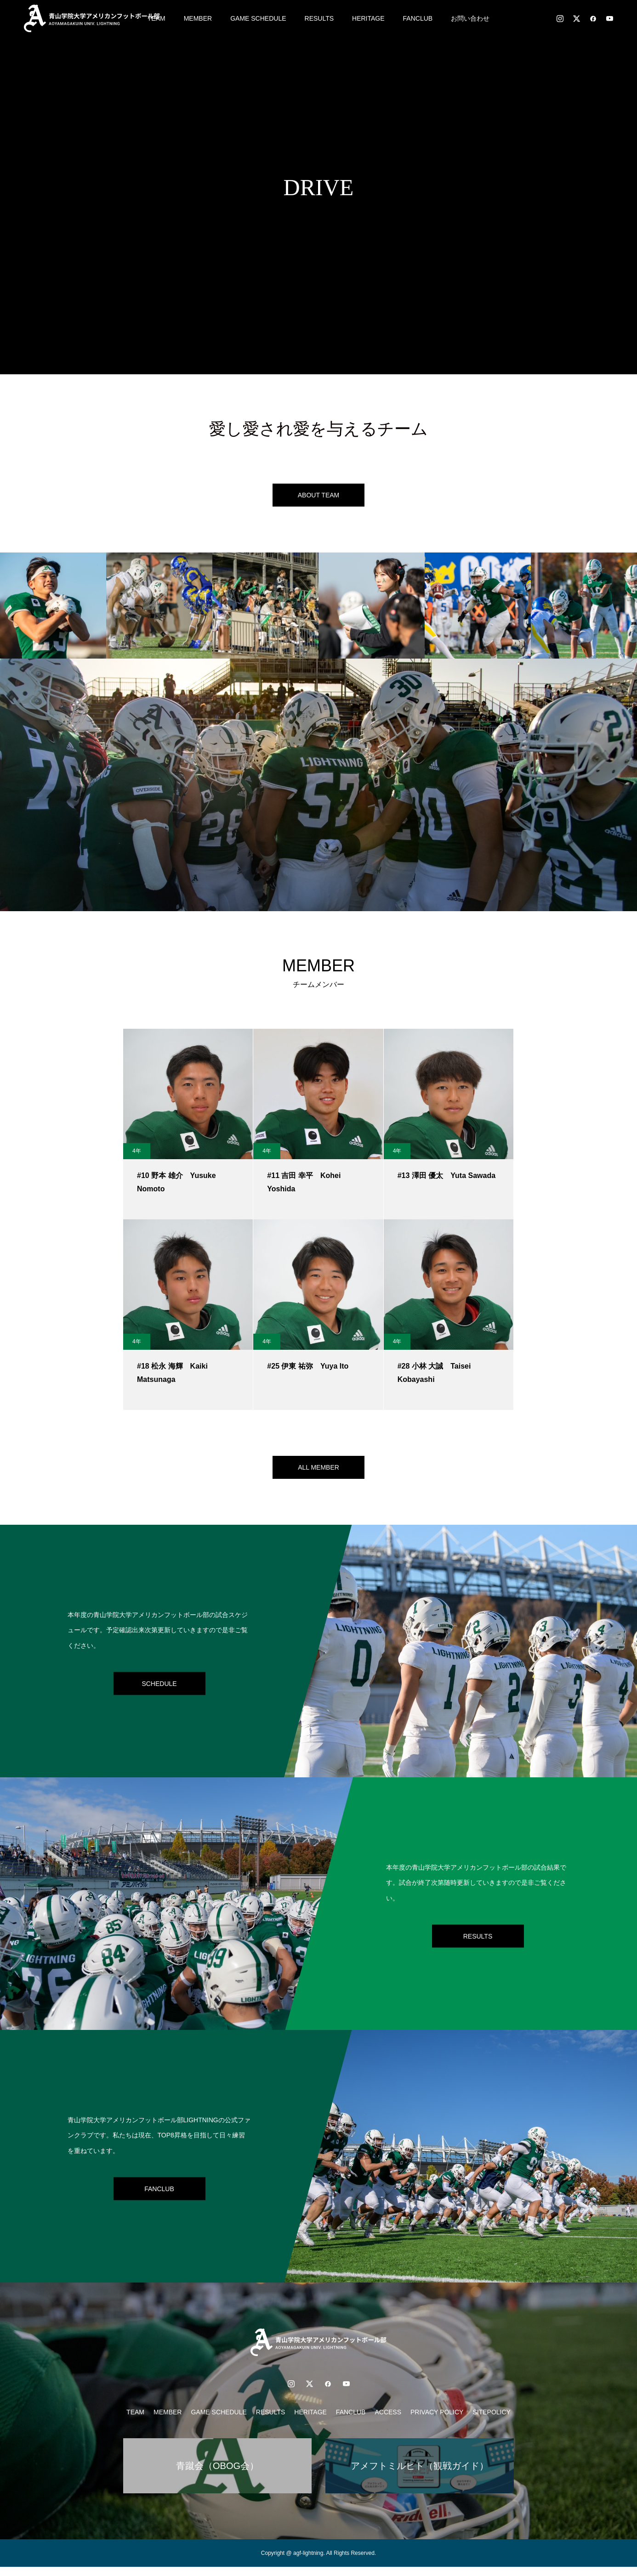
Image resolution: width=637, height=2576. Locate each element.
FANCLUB (418, 18)
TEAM (135, 2421)
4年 (136, 1155)
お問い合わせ (470, 18)
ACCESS (388, 2421)
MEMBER (198, 18)
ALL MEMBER (318, 1474)
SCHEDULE (159, 1692)
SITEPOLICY (491, 2421)
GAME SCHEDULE (258, 18)
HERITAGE (368, 18)
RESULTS (319, 18)
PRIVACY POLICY (436, 2421)
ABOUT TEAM (318, 497)
